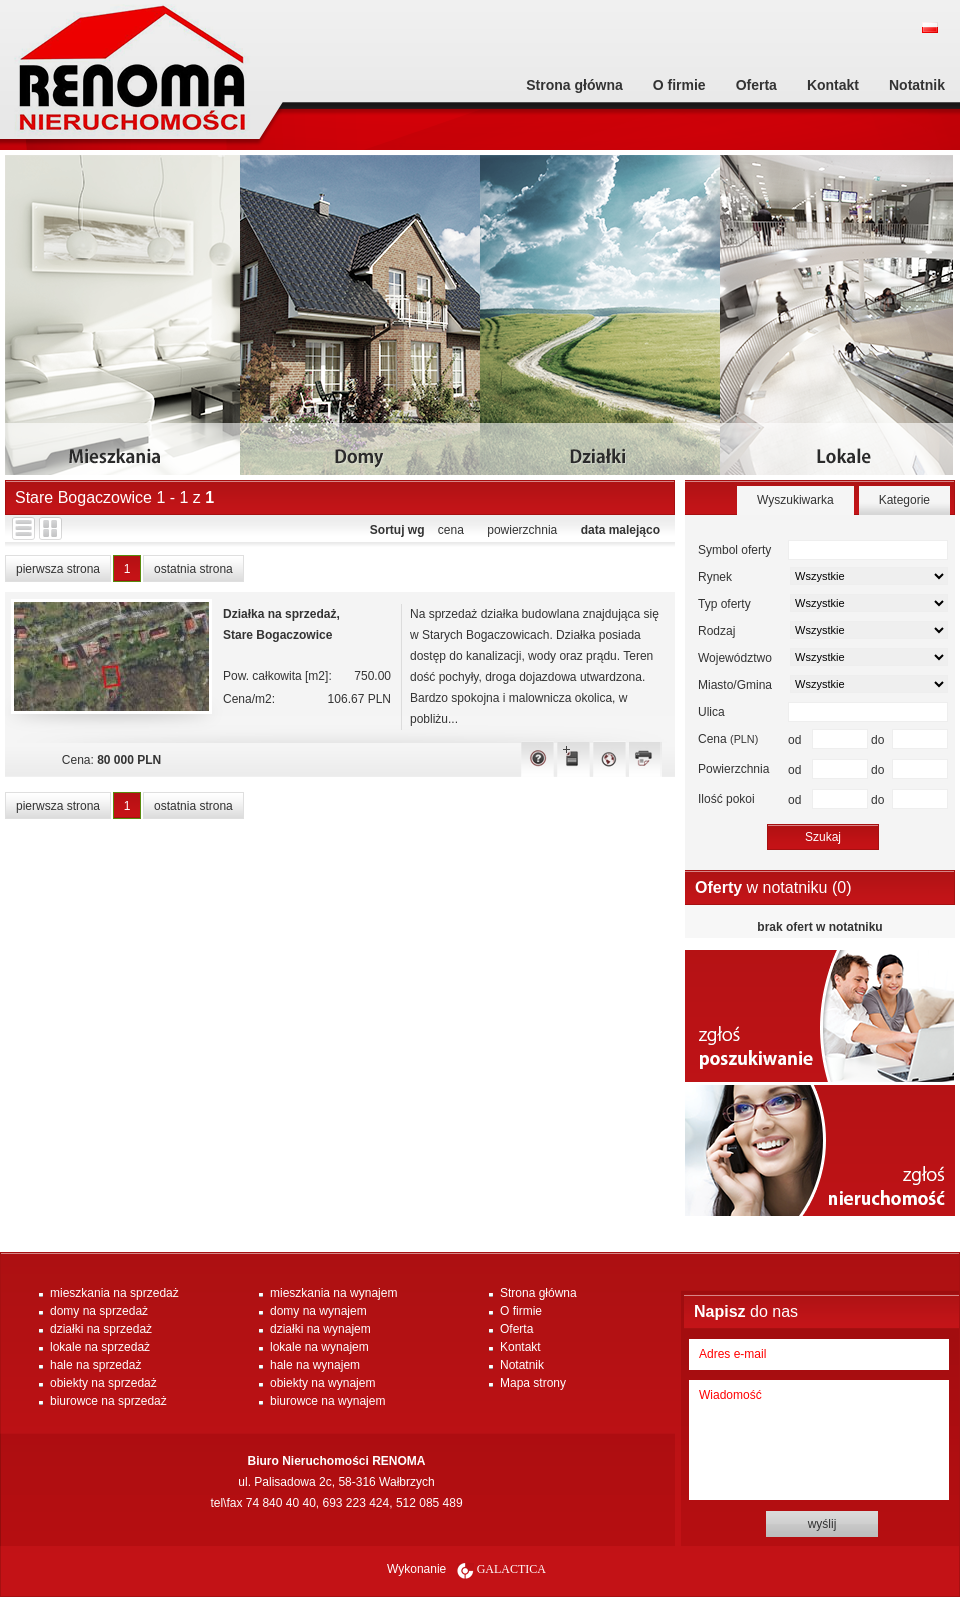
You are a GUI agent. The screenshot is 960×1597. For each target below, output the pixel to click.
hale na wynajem (315, 1365)
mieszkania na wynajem (333, 1293)
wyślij (822, 1524)
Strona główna (574, 85)
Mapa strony (533, 1383)
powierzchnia (522, 530)
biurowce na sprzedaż (108, 1401)
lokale (840, 322)
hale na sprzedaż (95, 1365)
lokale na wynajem (319, 1347)
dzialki (600, 322)
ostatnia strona (193, 569)
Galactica (511, 1569)
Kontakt (833, 85)
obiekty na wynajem (322, 1383)
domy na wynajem (318, 1311)
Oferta (756, 85)
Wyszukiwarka (795, 500)
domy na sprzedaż (99, 1311)
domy (360, 322)
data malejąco (620, 530)
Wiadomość (819, 1440)
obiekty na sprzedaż (103, 1383)
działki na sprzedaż (101, 1329)
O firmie (679, 85)
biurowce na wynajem (327, 1401)
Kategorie (904, 500)
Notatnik (917, 85)
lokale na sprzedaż (100, 1347)
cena (451, 530)
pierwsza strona (58, 569)
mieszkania (125, 322)
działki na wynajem (320, 1329)
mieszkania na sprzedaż (114, 1293)
